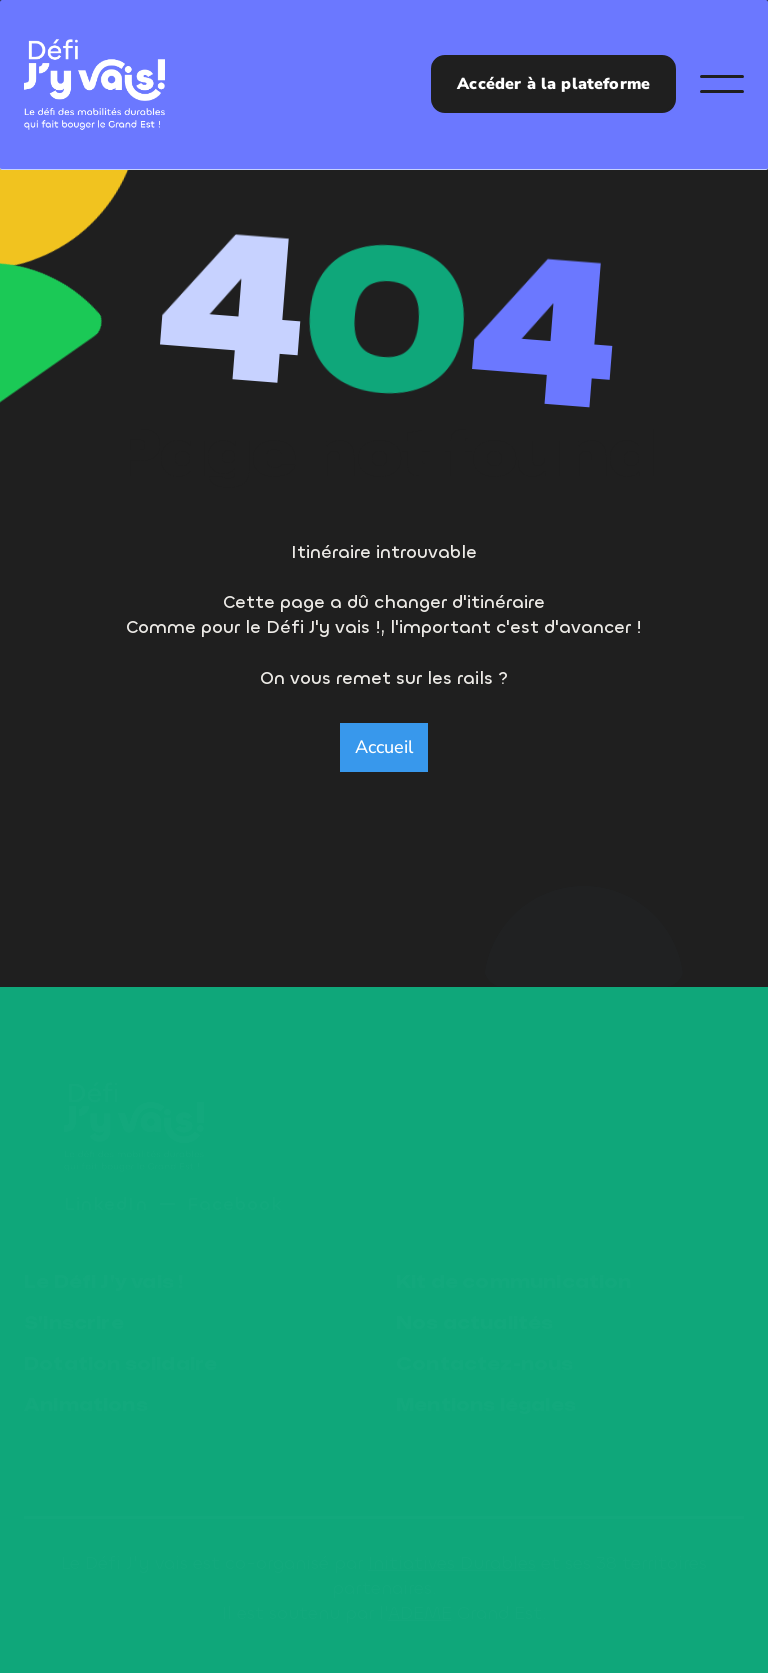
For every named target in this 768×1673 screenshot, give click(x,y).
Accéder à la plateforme (553, 84)
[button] (722, 84)
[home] (94, 84)
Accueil (384, 747)
